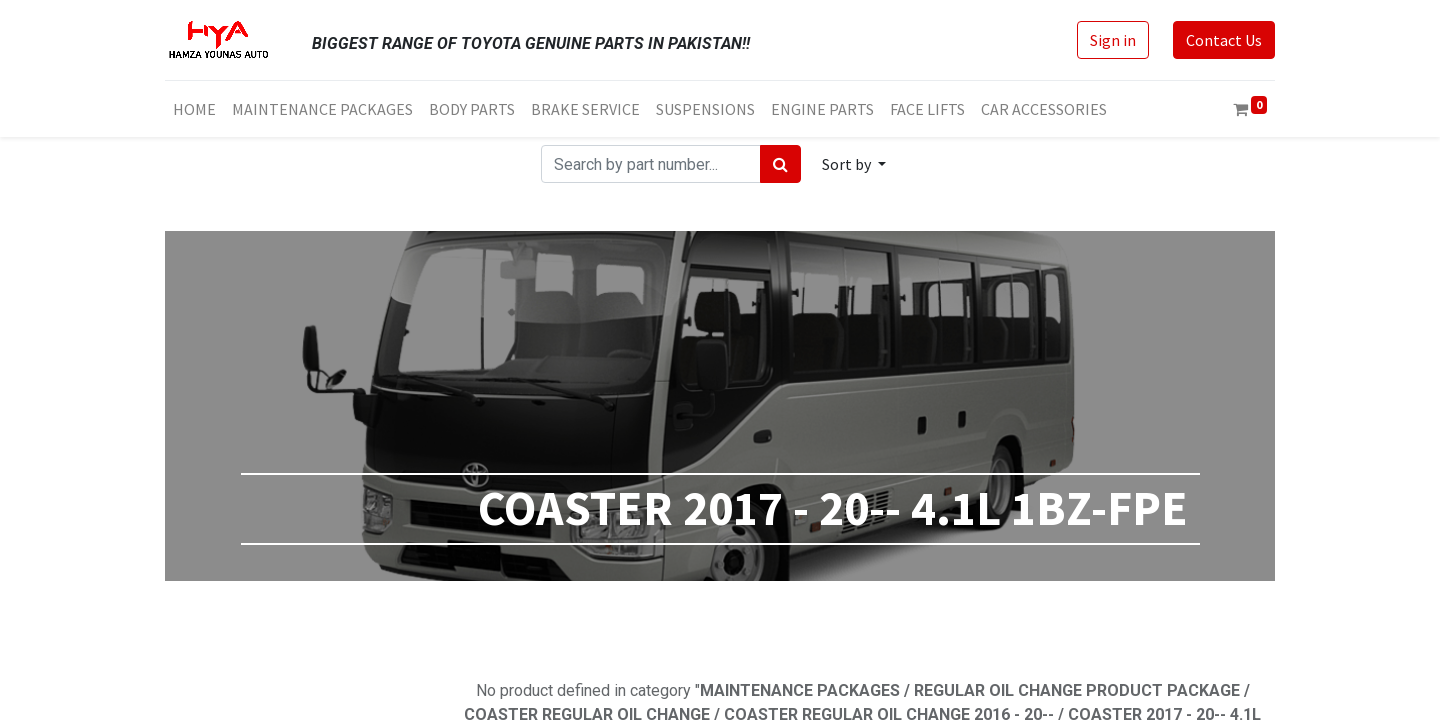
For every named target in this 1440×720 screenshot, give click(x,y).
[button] (854, 164)
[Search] (780, 164)
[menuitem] (194, 109)
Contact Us (1224, 40)
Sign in (1113, 40)
